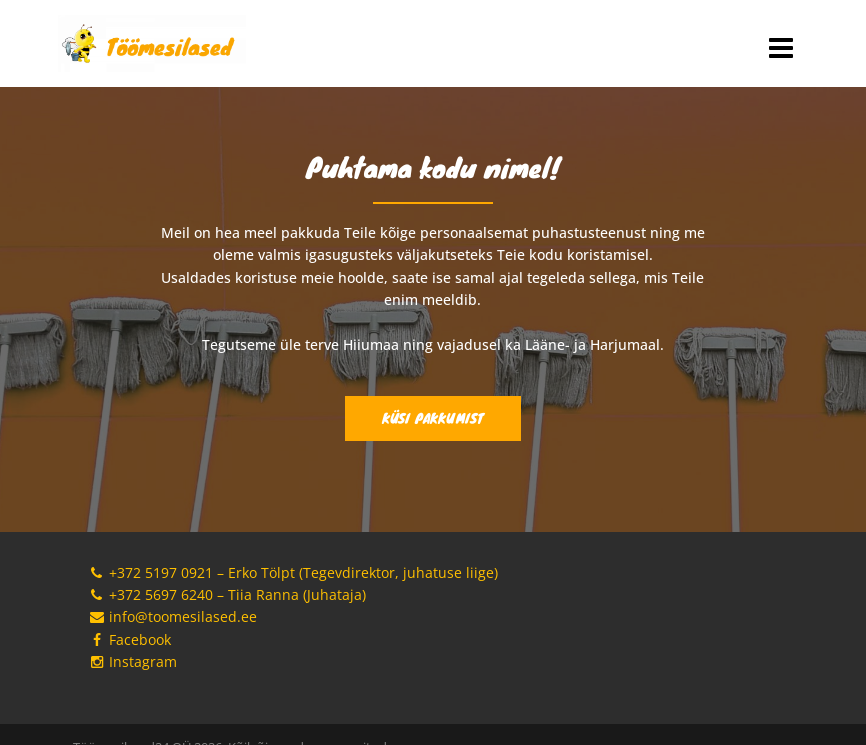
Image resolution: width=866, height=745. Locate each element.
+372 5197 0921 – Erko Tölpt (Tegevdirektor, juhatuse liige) (293, 572)
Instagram (132, 661)
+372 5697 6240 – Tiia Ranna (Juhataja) (227, 594)
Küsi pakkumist (433, 418)
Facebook (129, 639)
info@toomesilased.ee (172, 616)
